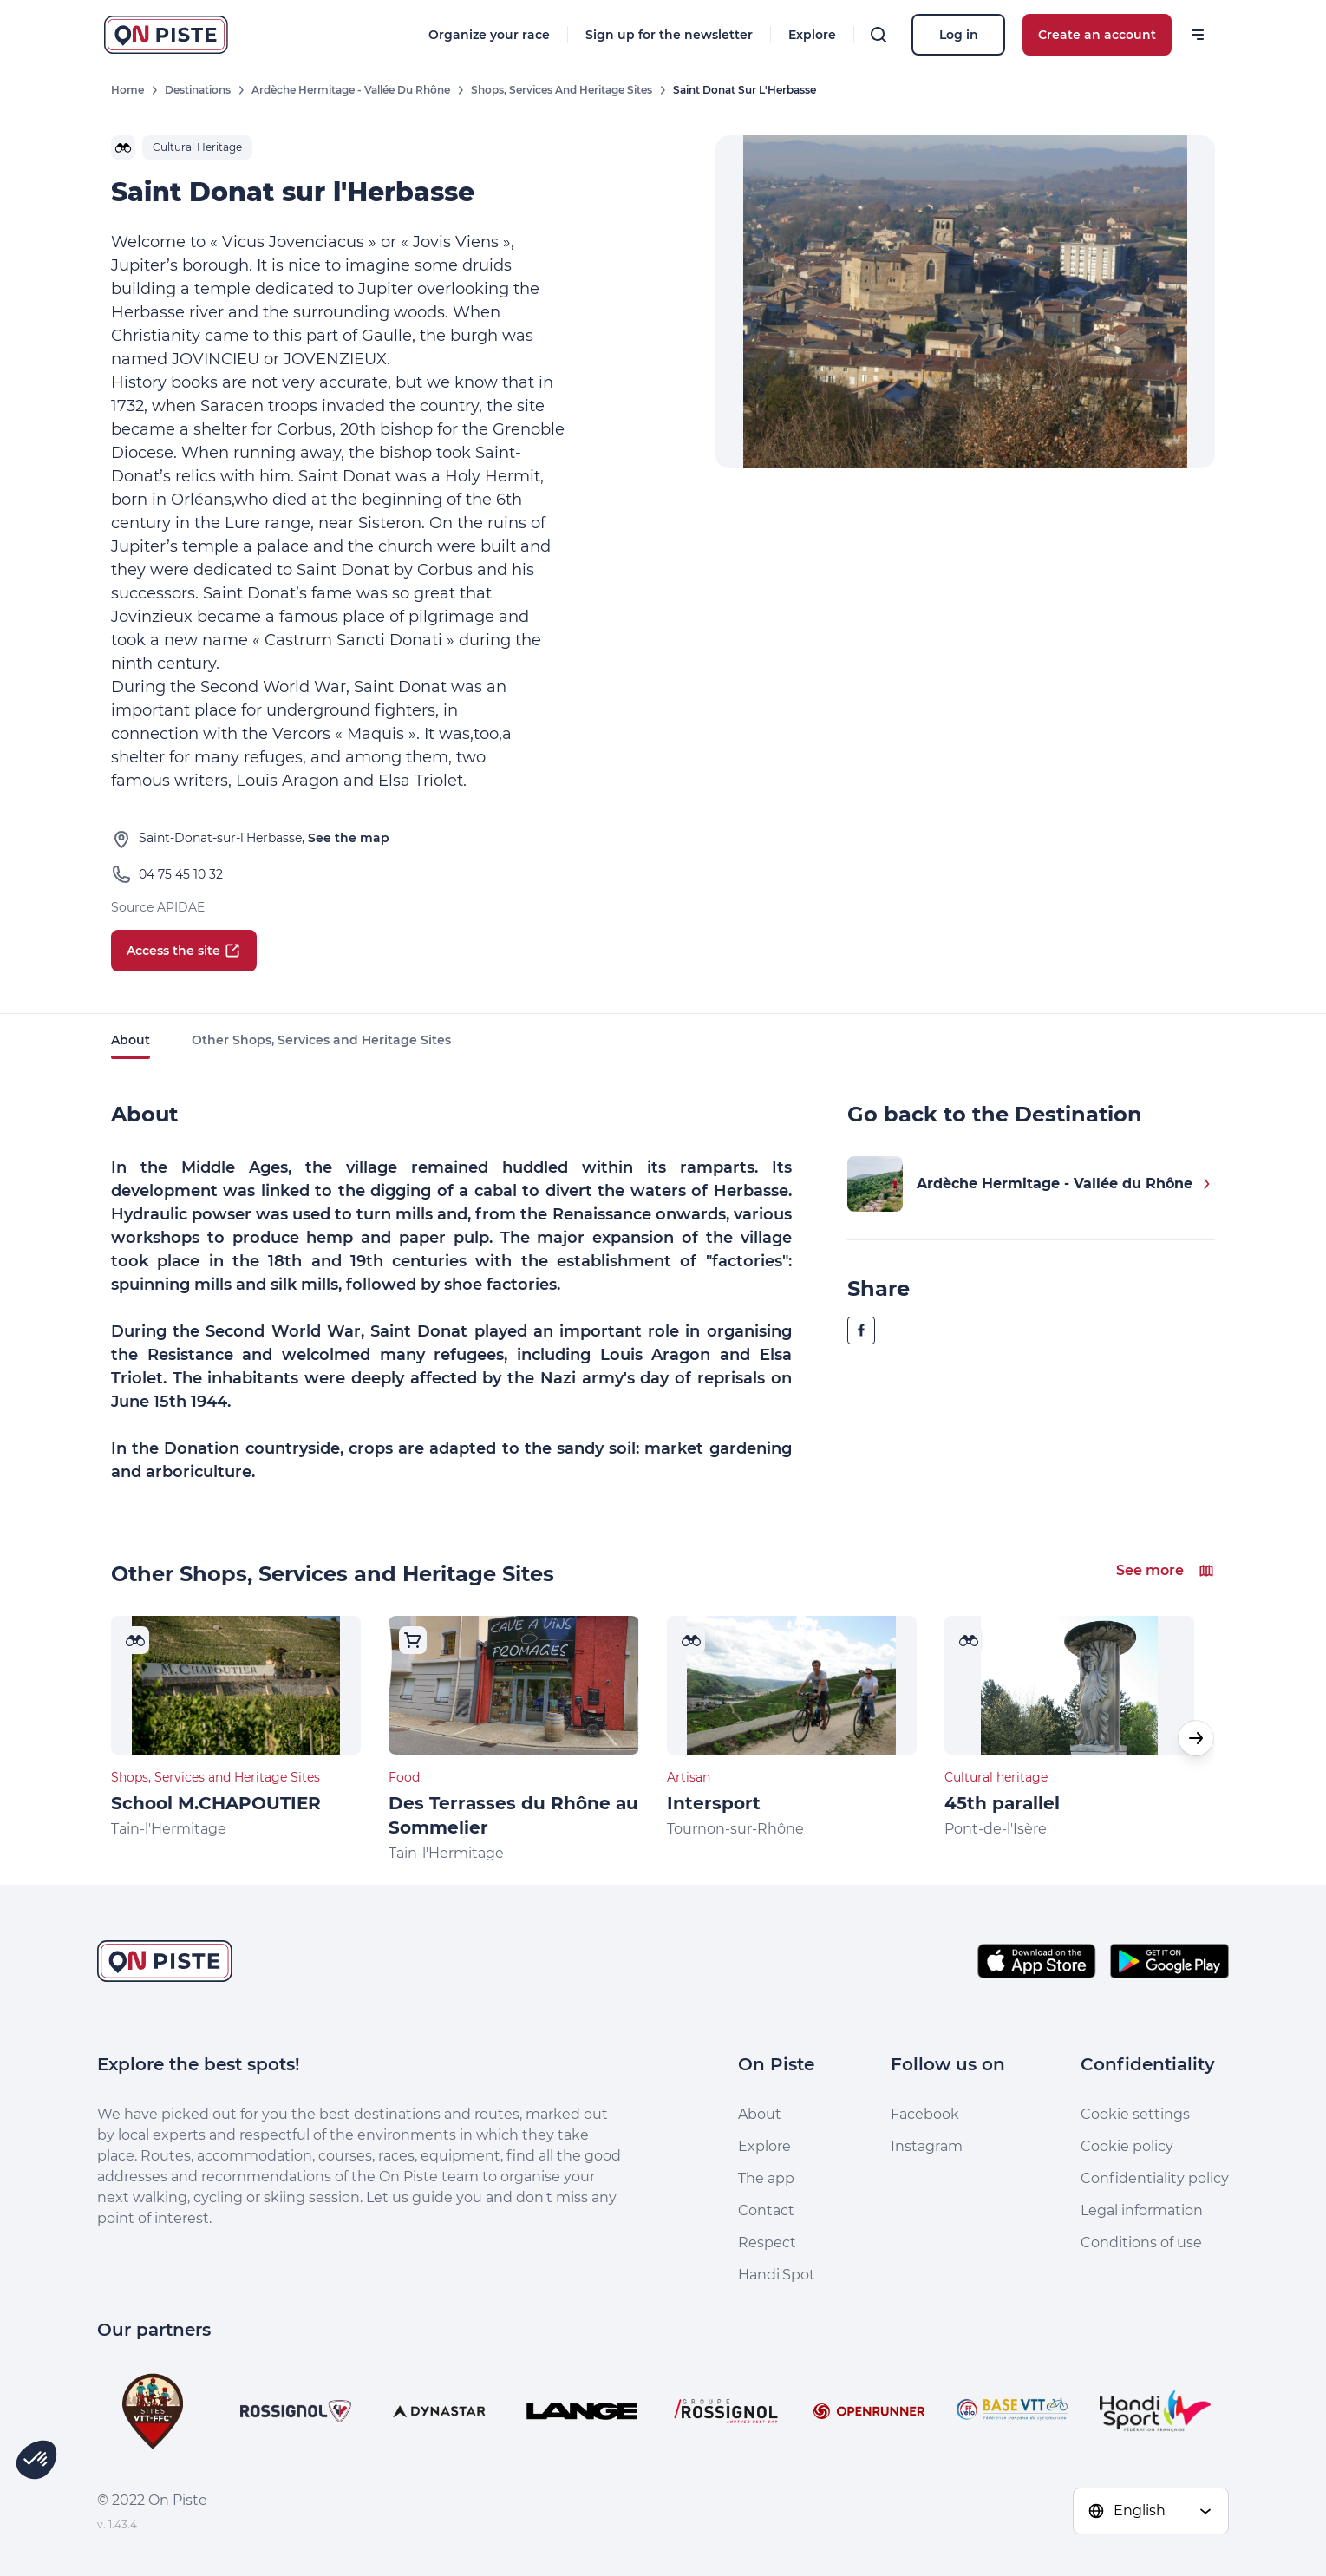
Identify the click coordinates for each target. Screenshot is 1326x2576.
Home (127, 89)
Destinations (198, 89)
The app (766, 2178)
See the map (348, 838)
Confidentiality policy (1155, 2178)
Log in (958, 34)
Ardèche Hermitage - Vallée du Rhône (350, 89)
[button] (1196, 1738)
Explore (812, 34)
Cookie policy (1127, 2146)
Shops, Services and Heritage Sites (561, 89)
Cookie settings (1135, 2114)
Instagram (927, 2146)
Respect (767, 2242)
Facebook (925, 2114)
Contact (766, 2210)
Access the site (184, 950)
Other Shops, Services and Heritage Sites (321, 1040)
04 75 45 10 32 (181, 874)
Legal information (1142, 2210)
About (130, 1040)
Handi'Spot (776, 2274)
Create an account (1097, 34)
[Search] (878, 34)
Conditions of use (1141, 2242)
